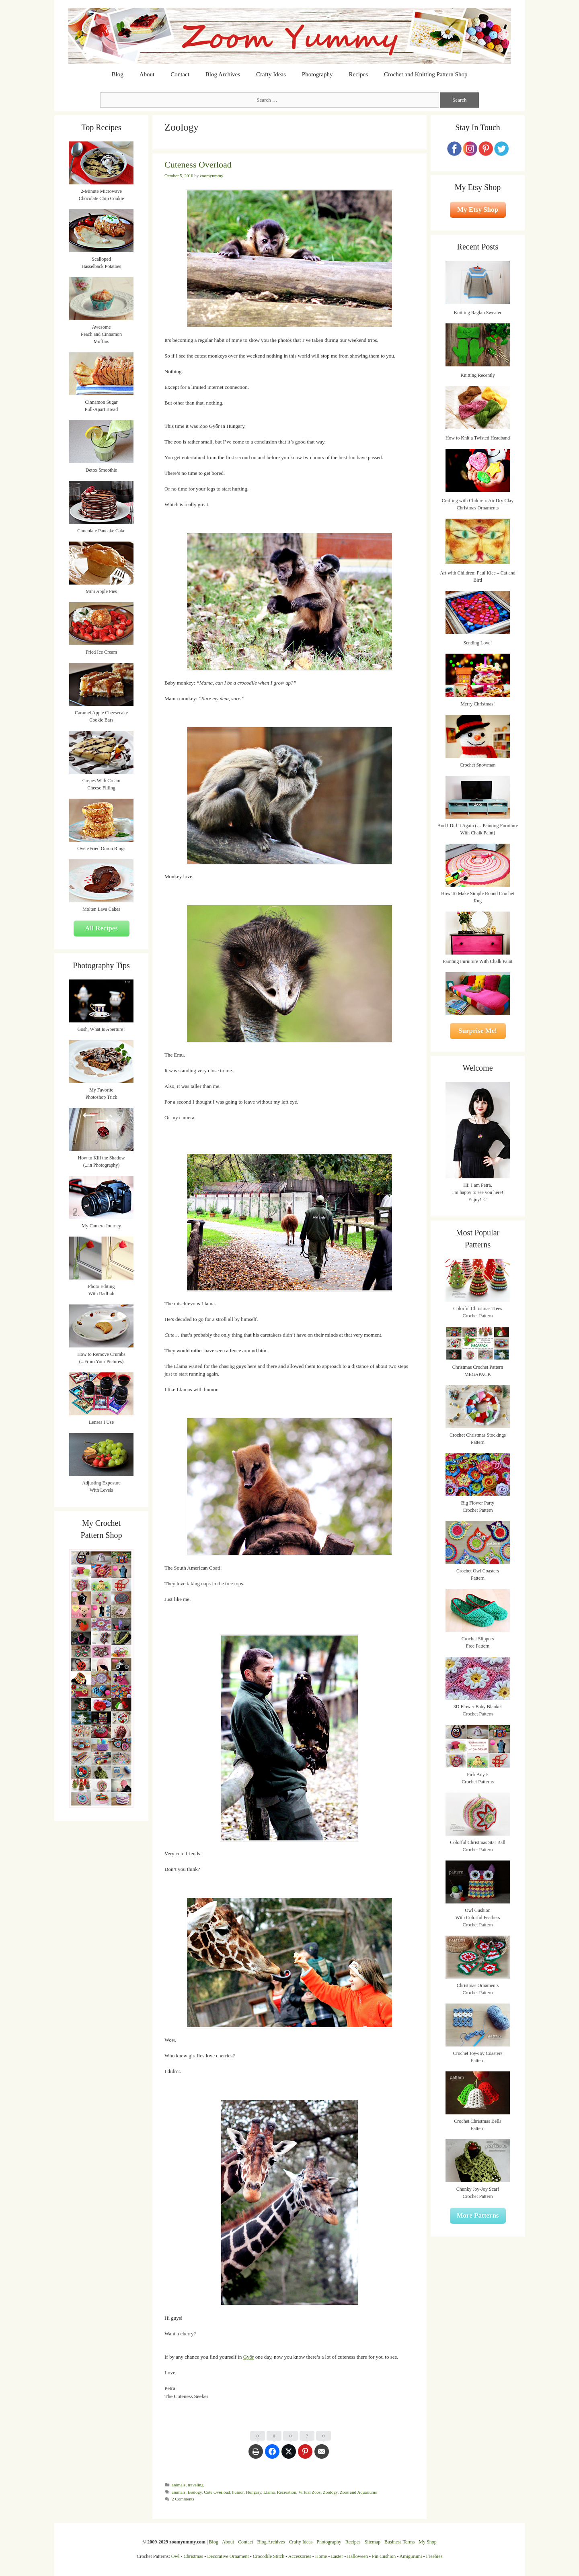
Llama (269, 2492)
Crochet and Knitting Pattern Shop (425, 74)
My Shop (427, 2542)
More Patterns (478, 2215)
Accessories (299, 2556)
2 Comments (183, 2498)
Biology (195, 2492)
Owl (175, 2556)
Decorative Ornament (228, 2556)
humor (238, 2492)
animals (178, 2484)
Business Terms (399, 2542)
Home (321, 2556)
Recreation (286, 2492)
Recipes (358, 74)
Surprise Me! (477, 1030)
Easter (337, 2556)
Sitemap (372, 2542)
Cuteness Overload (198, 164)
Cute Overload (217, 2492)
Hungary (253, 2492)
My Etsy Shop (477, 209)
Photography (317, 74)
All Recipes (101, 928)
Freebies (434, 2556)
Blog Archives (222, 74)
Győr (248, 2357)
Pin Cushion (384, 2556)
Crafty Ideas (271, 74)
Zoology (330, 2492)
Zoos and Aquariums (358, 2492)
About (147, 74)
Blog (117, 74)
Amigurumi (410, 2556)
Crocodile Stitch (268, 2556)
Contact (179, 74)
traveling (195, 2484)
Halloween (357, 2556)
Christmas (193, 2556)
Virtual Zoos (309, 2492)
